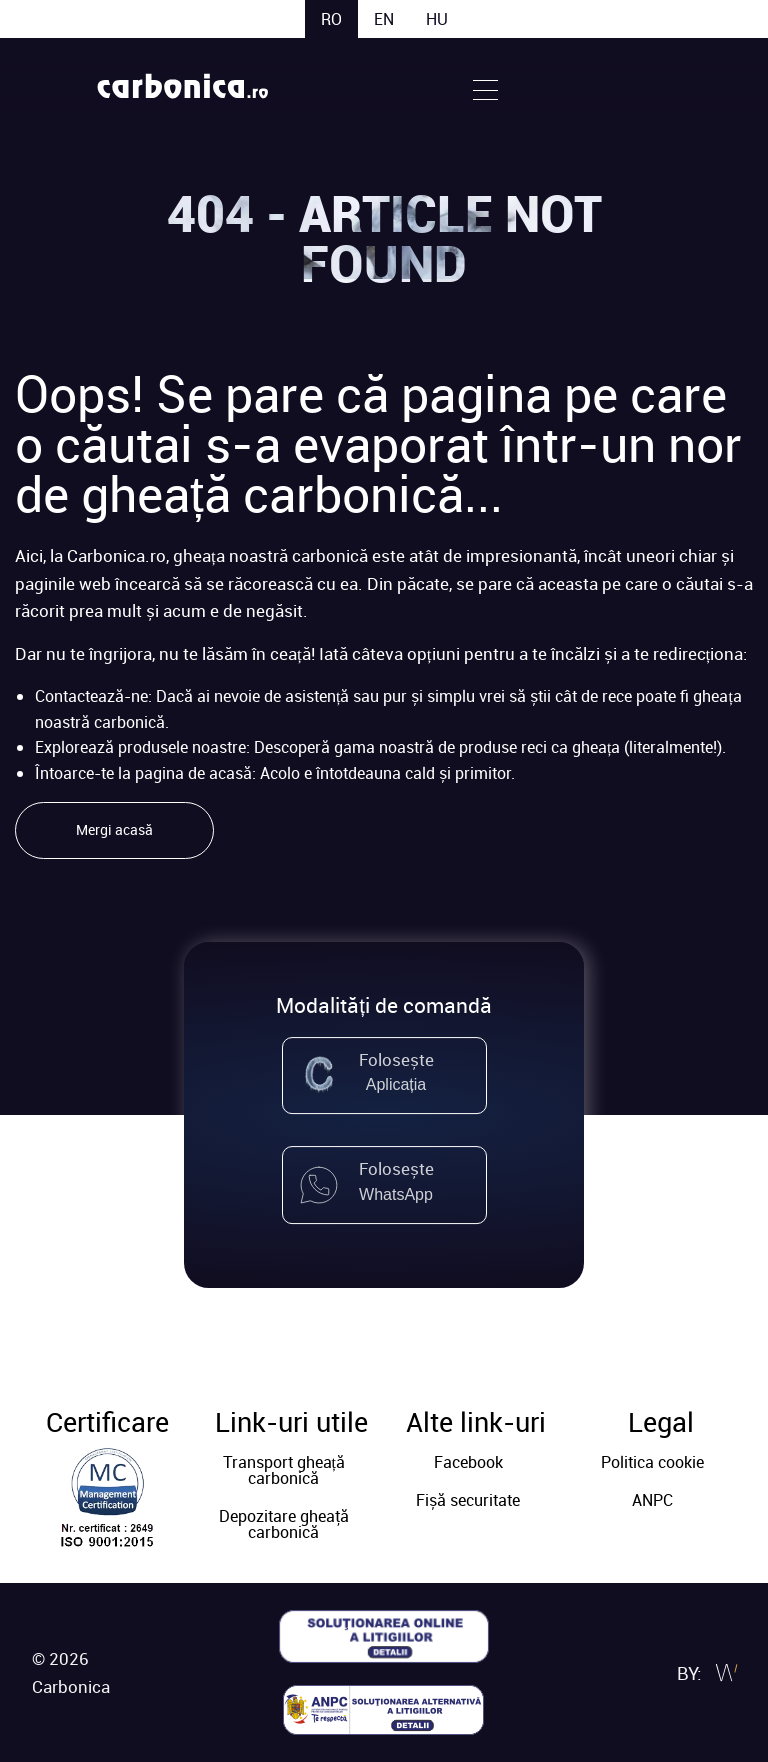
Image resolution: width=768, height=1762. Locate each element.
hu (437, 19)
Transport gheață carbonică (284, 1470)
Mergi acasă (114, 829)
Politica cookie (652, 1462)
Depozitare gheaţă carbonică (284, 1524)
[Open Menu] (485, 88)
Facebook (468, 1462)
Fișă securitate (468, 1500)
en (384, 19)
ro (331, 19)
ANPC (652, 1500)
